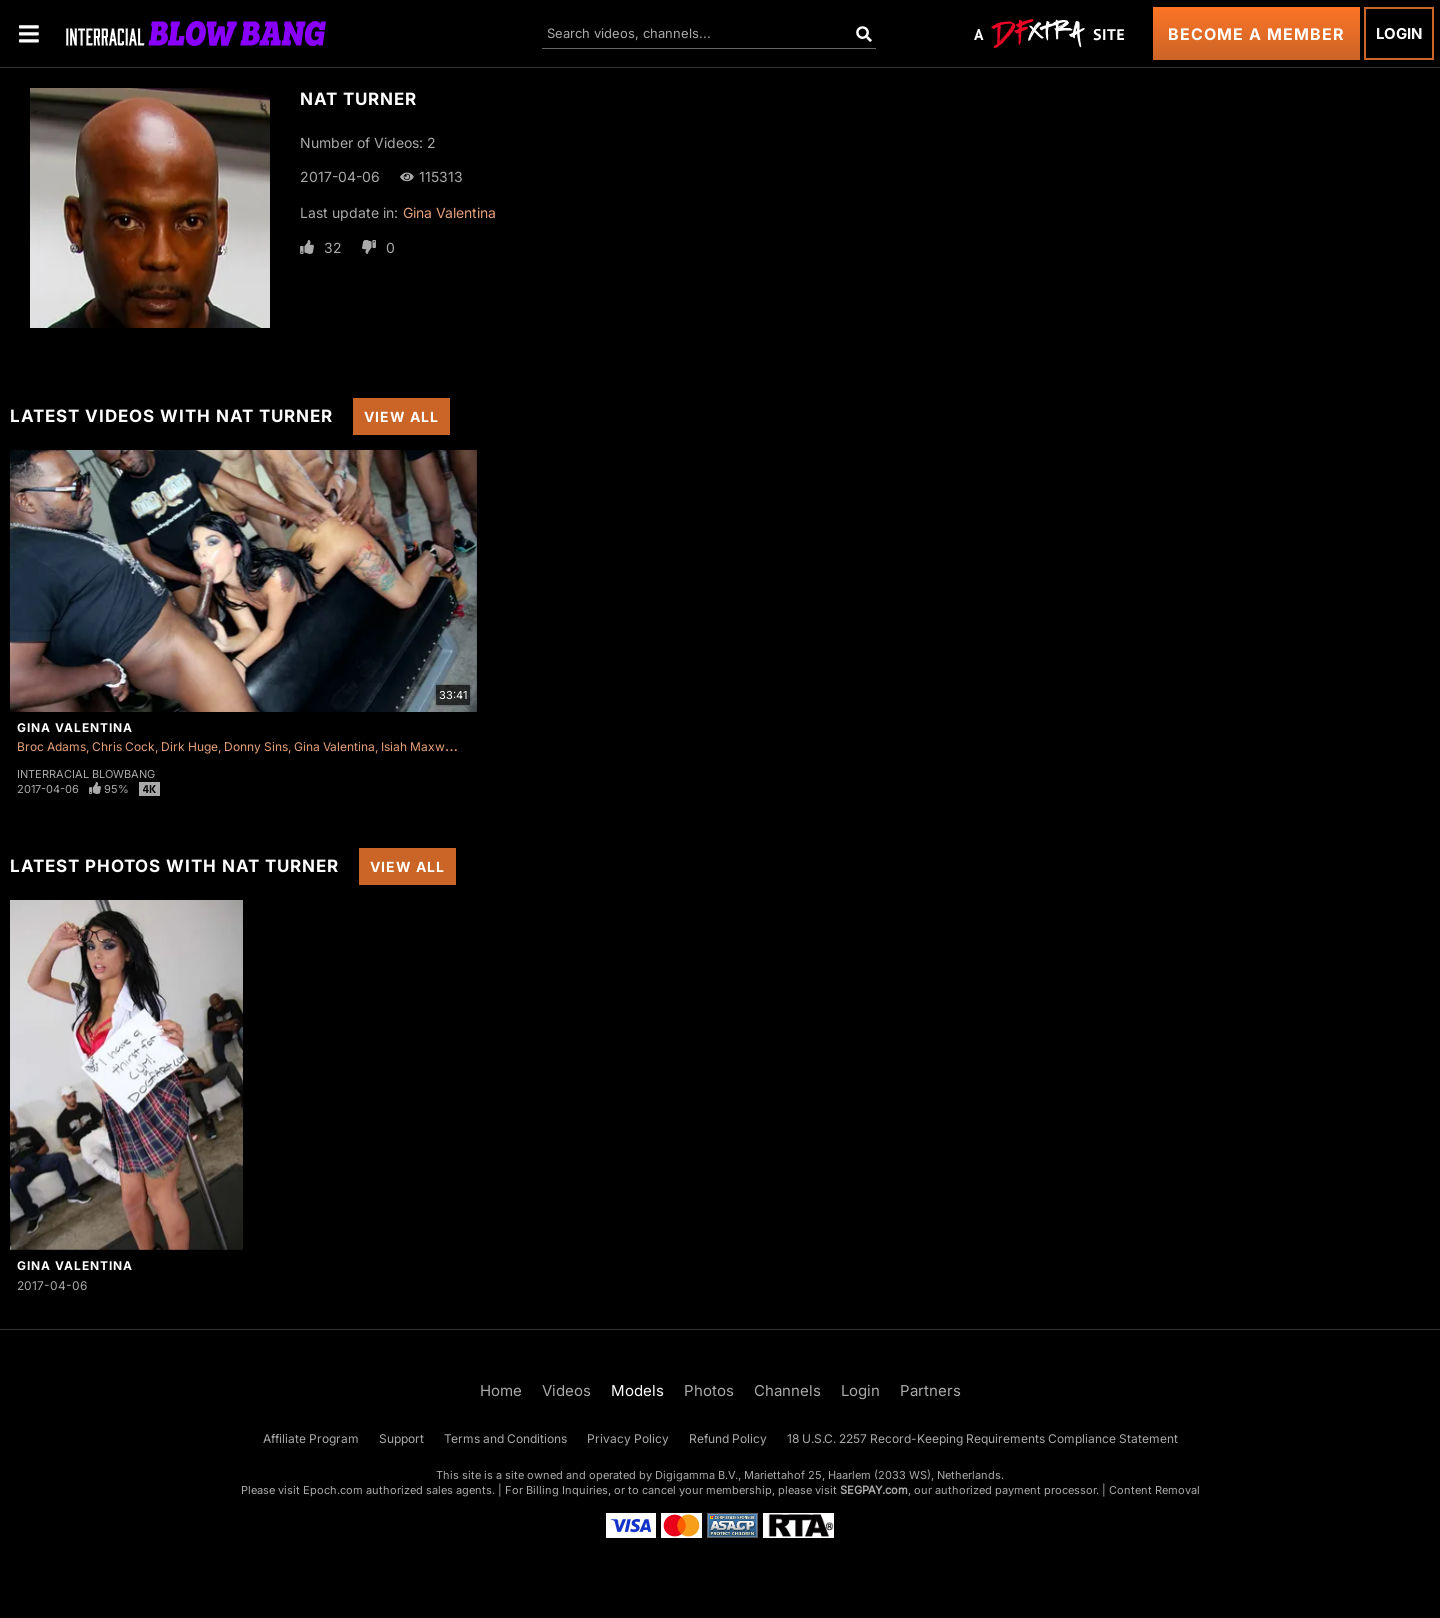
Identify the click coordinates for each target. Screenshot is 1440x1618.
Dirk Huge (189, 746)
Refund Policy (728, 1438)
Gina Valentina (449, 212)
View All (401, 416)
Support (401, 1438)
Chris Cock (123, 746)
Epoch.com (333, 1490)
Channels (787, 1390)
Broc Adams (51, 746)
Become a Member (1256, 34)
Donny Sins (256, 746)
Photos (709, 1390)
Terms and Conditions (505, 1438)
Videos (566, 1390)
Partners (930, 1390)
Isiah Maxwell (419, 746)
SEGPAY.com (874, 1490)
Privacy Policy (628, 1438)
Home (501, 1390)
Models (637, 1390)
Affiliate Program (311, 1438)
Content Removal (1154, 1490)
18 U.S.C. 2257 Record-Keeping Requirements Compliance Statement (982, 1438)
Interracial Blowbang (86, 774)
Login (1399, 33)
